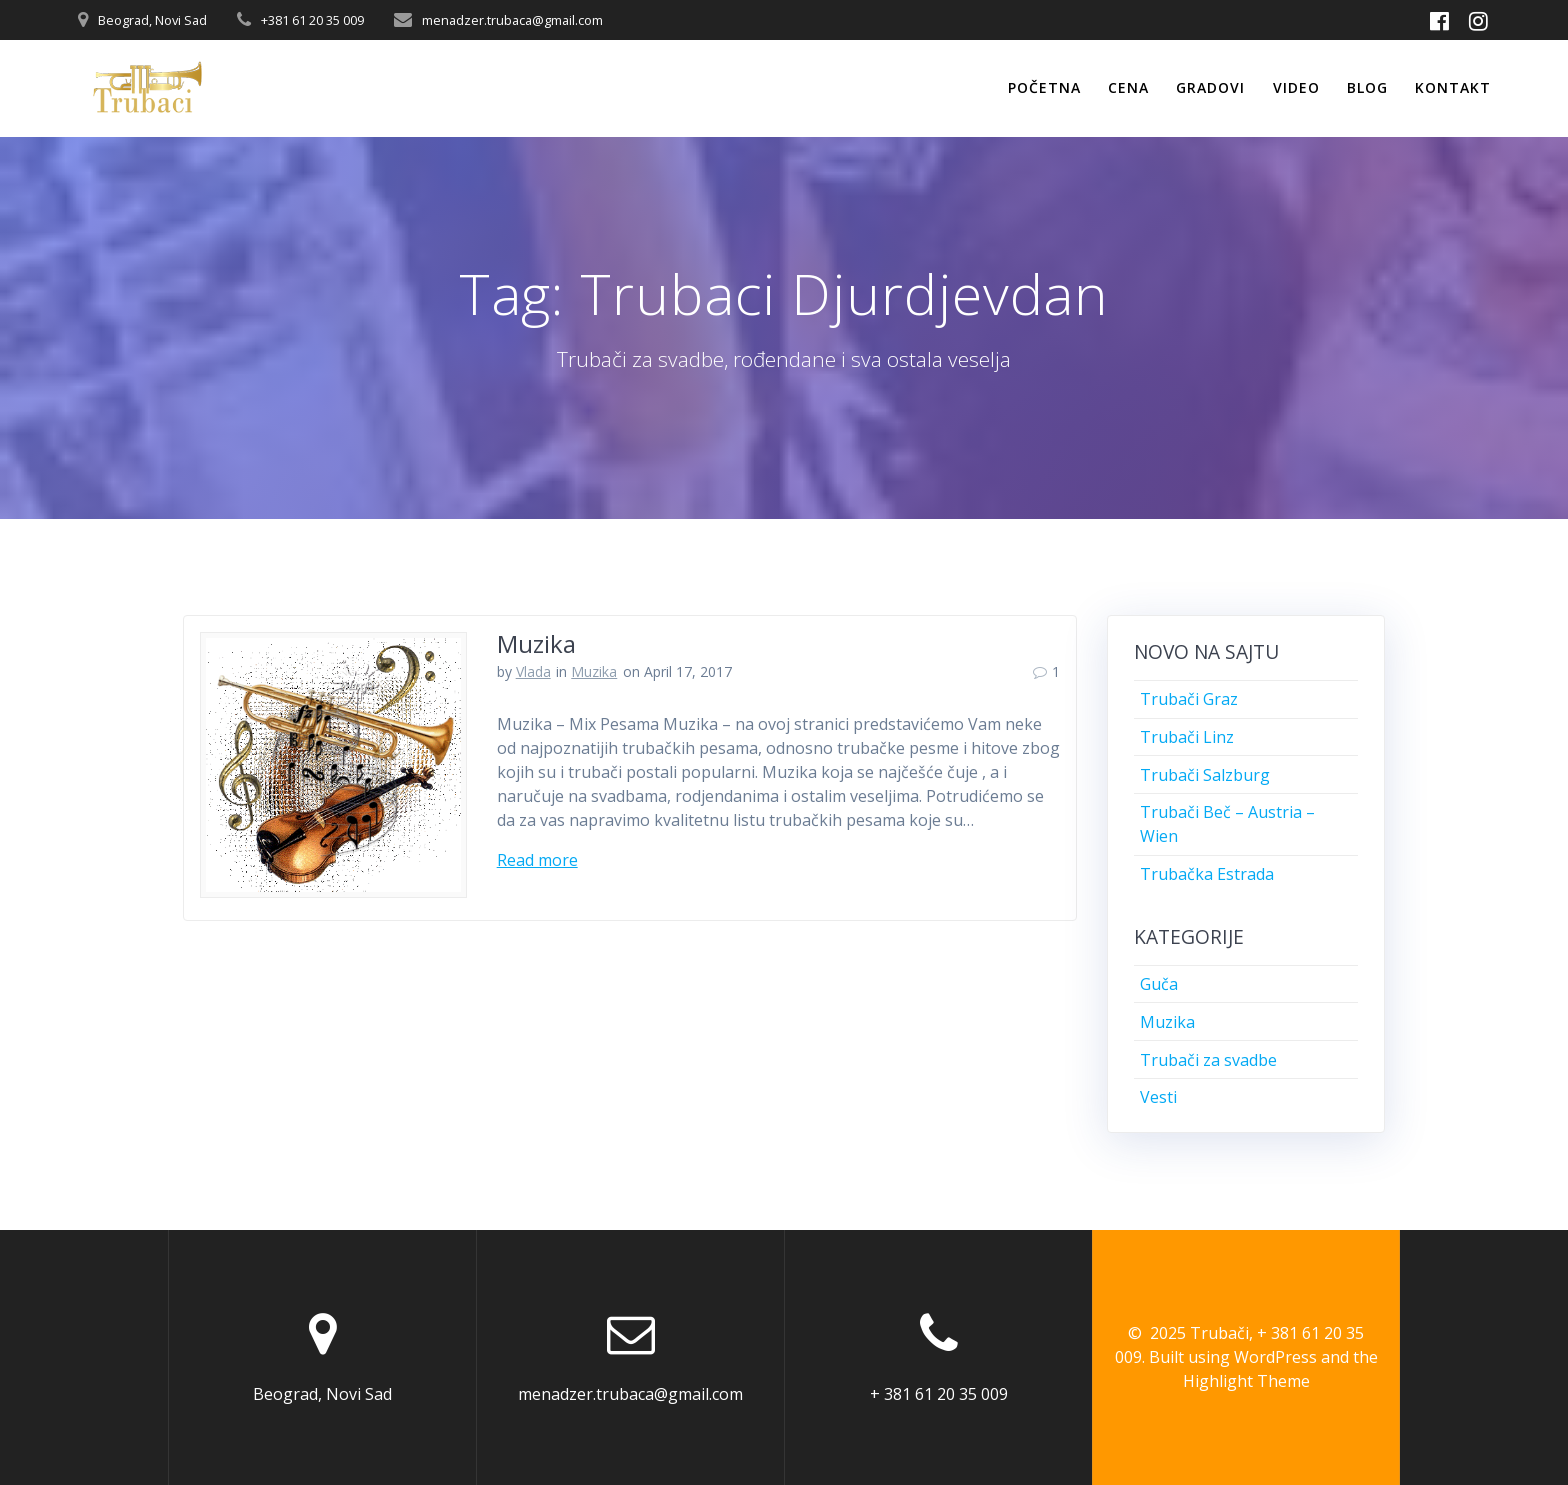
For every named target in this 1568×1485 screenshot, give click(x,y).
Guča (1159, 984)
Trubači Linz (1187, 737)
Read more (537, 860)
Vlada (533, 671)
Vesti (1158, 1097)
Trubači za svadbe (1208, 1060)
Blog (1367, 87)
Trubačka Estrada (1207, 874)
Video (1296, 87)
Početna (1044, 87)
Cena (1128, 87)
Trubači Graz (1189, 699)
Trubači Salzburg (1205, 775)
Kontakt (1453, 87)
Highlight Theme (1246, 1381)
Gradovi (1210, 87)
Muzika (536, 643)
